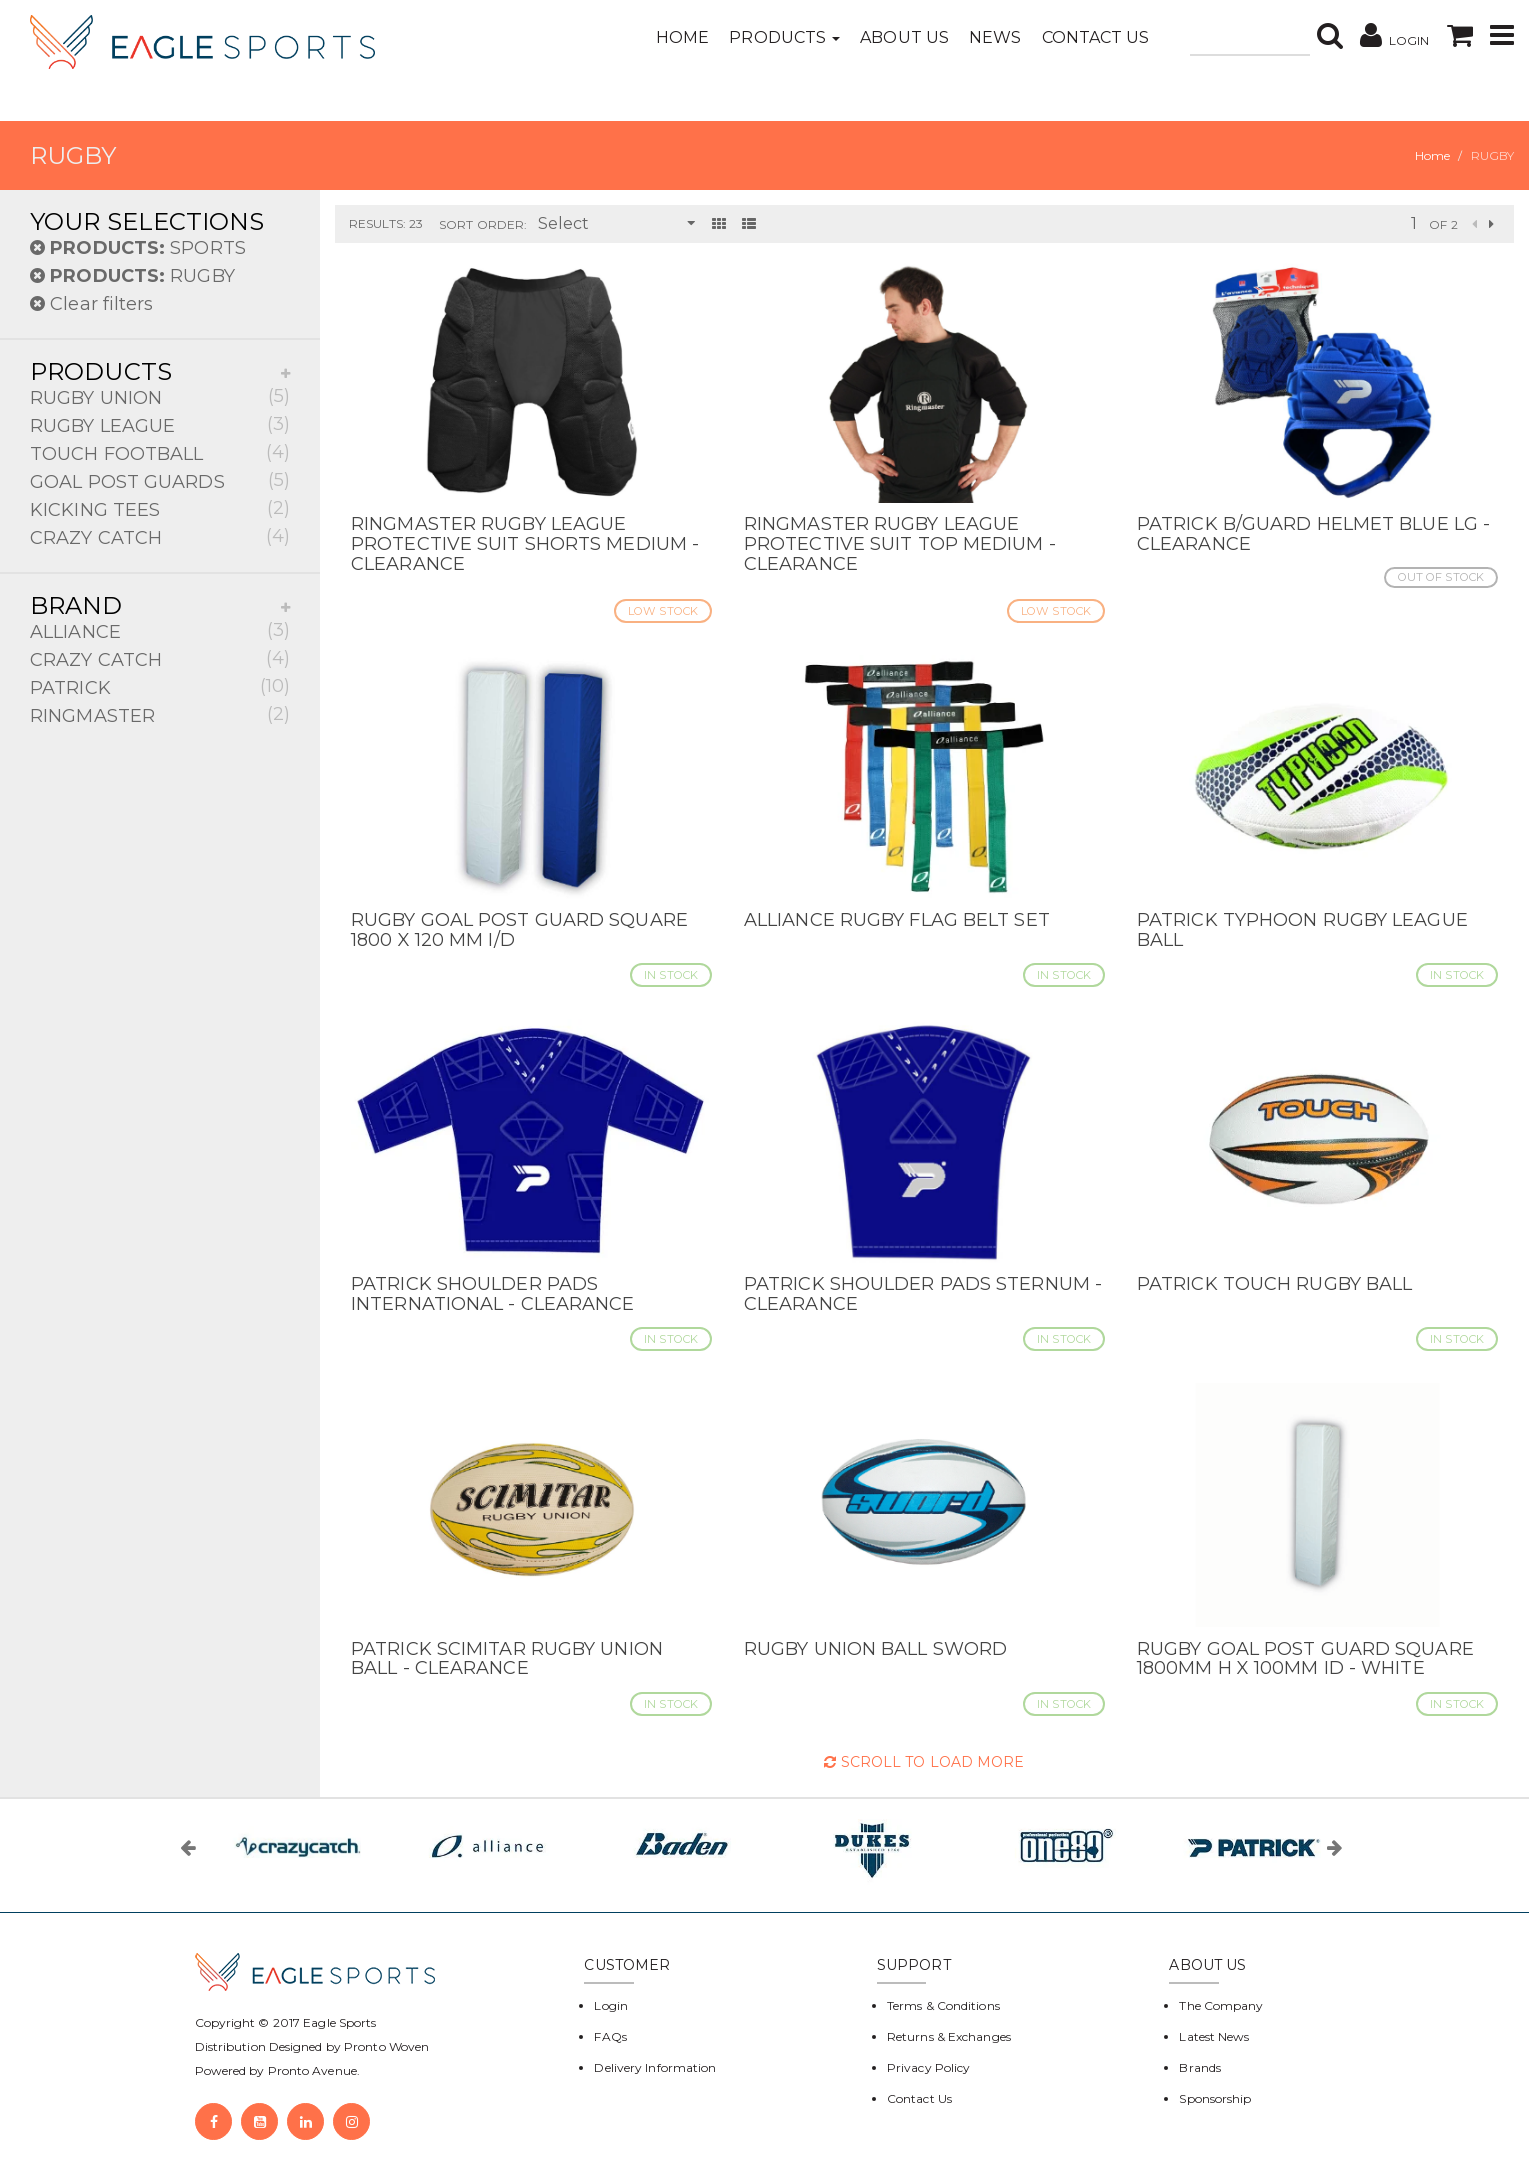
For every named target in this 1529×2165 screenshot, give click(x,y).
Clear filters (92, 304)
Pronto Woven (386, 2046)
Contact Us (1096, 37)
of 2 (1443, 224)
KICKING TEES (160, 508)
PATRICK (160, 686)
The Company (1221, 2005)
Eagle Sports (338, 2022)
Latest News (1214, 2036)
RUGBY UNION (160, 396)
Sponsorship (1215, 2098)
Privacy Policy (928, 2067)
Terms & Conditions (943, 2005)
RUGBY (132, 276)
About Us (904, 37)
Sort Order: (483, 224)
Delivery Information (655, 2067)
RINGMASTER (160, 714)
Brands (1200, 2067)
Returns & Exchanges (949, 2036)
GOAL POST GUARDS (160, 480)
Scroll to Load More (924, 1762)
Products (784, 37)
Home (682, 37)
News (995, 37)
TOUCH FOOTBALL (160, 452)
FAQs (610, 2036)
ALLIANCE (160, 630)
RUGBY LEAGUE (160, 424)
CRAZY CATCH (160, 536)
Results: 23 (386, 223)
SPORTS (138, 248)
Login (611, 2005)
